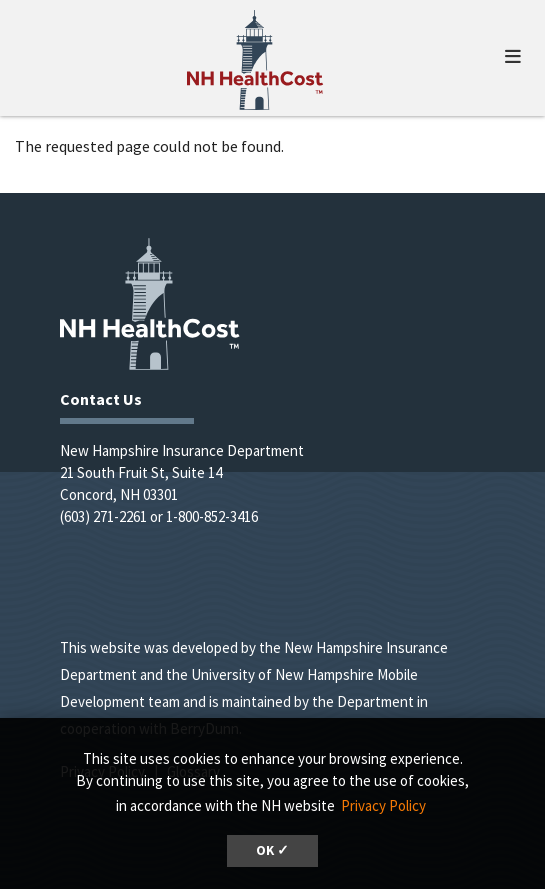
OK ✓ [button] (272, 850)
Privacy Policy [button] (383, 805)
